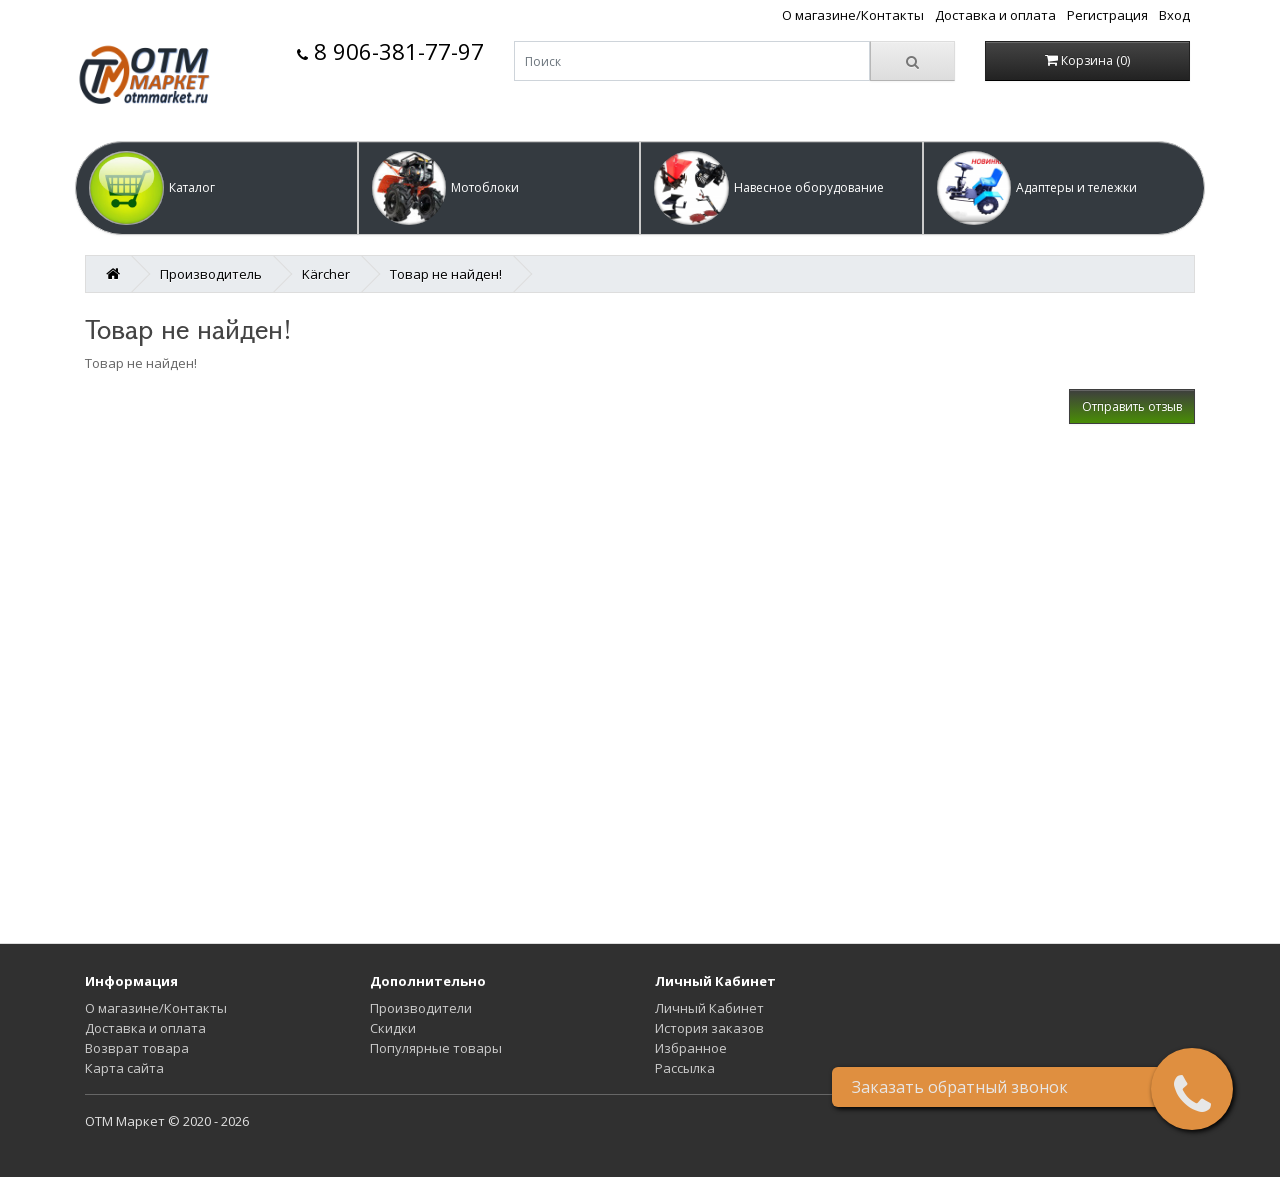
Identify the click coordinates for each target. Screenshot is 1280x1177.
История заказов (709, 1028)
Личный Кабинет (709, 1008)
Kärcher (326, 274)
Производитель (211, 274)
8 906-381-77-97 (390, 51)
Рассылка (685, 1068)
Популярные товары (436, 1048)
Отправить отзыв (1132, 406)
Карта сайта (124, 1068)
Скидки (393, 1028)
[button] (216, 188)
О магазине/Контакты (853, 15)
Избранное (691, 1048)
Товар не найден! (446, 274)
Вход (1174, 15)
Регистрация (1107, 15)
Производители (421, 1008)
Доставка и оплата (995, 15)
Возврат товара (137, 1048)
